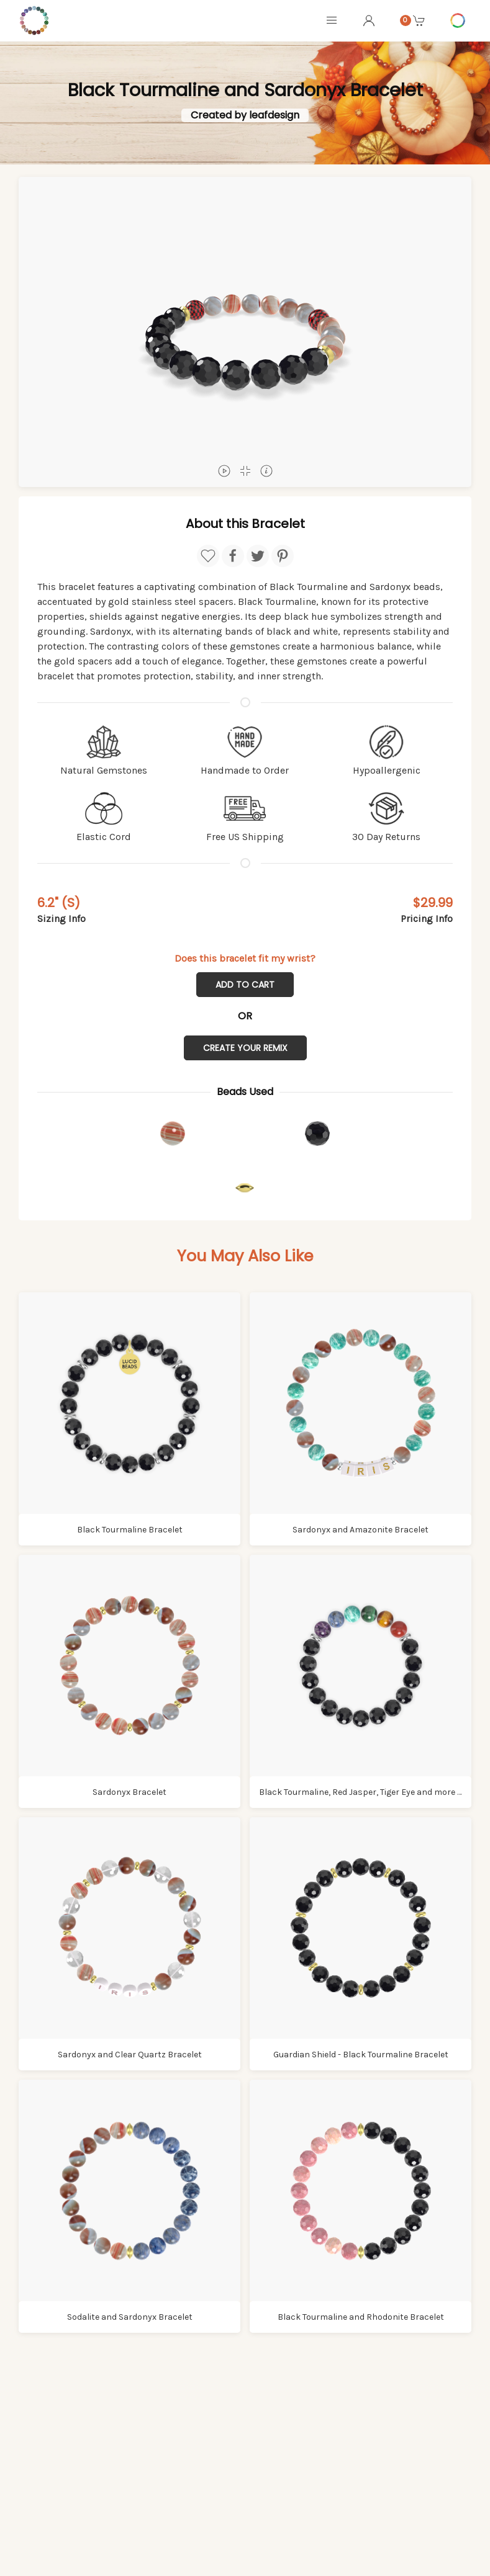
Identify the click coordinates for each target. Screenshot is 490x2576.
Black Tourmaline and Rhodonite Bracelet (361, 2317)
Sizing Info (61, 918)
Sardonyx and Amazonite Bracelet (361, 1529)
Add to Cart (245, 984)
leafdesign (274, 115)
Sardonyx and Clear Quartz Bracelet (130, 2054)
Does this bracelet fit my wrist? (245, 958)
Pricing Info (427, 918)
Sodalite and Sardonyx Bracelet (130, 2317)
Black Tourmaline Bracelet (130, 1529)
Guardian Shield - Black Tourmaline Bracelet (360, 2054)
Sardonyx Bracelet (129, 1792)
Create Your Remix (245, 1048)
